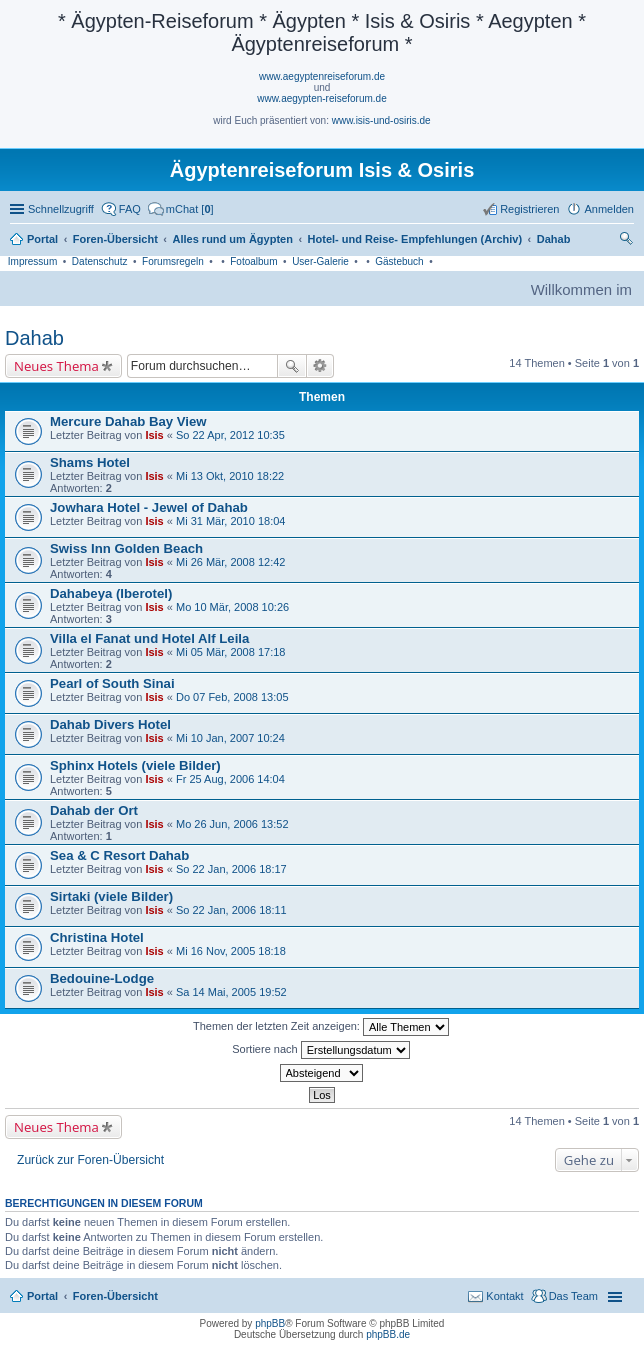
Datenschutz (100, 261)
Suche (292, 366)
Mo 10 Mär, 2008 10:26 (232, 607)
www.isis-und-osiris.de (381, 120)
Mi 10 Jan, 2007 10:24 (230, 738)
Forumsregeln (173, 261)
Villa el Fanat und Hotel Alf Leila (149, 638)
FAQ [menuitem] (130, 209)
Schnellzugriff (61, 209)
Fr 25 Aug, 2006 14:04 (230, 779)
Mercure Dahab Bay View (128, 421)
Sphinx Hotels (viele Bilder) (135, 765)
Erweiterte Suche (320, 366)
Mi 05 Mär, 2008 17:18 (230, 652)
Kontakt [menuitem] (504, 1296)
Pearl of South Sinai (112, 683)
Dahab (34, 338)
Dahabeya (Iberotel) (111, 593)
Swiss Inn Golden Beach (126, 548)
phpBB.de (388, 1334)
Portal (42, 239)
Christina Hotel (97, 937)
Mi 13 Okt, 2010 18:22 (230, 476)
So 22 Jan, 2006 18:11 (231, 910)
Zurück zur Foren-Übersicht (90, 1160)
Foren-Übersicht (115, 1296)
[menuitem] (181, 209)
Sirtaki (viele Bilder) (111, 896)
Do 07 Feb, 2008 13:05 (232, 697)
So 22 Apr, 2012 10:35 (230, 435)
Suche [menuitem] (628, 241)
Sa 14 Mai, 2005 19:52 (231, 992)
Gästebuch (399, 261)
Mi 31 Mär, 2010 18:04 (230, 521)
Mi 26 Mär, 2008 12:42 (230, 562)
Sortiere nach (320, 1050)
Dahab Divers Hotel (110, 724)
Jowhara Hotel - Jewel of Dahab (149, 507)
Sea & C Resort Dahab (119, 855)
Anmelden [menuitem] (609, 209)
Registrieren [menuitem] (529, 209)
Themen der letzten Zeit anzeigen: (321, 1027)
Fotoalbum (253, 261)
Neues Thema (56, 366)
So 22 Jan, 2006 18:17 (231, 869)
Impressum (32, 261)
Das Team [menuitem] (573, 1296)
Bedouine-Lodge (102, 978)
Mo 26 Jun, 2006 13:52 (232, 824)
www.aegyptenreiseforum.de (322, 76)
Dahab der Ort (94, 810)
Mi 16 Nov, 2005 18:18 (231, 951)
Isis (154, 435)
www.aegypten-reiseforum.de (322, 98)
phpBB (270, 1323)
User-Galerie (320, 261)
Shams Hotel (90, 462)
